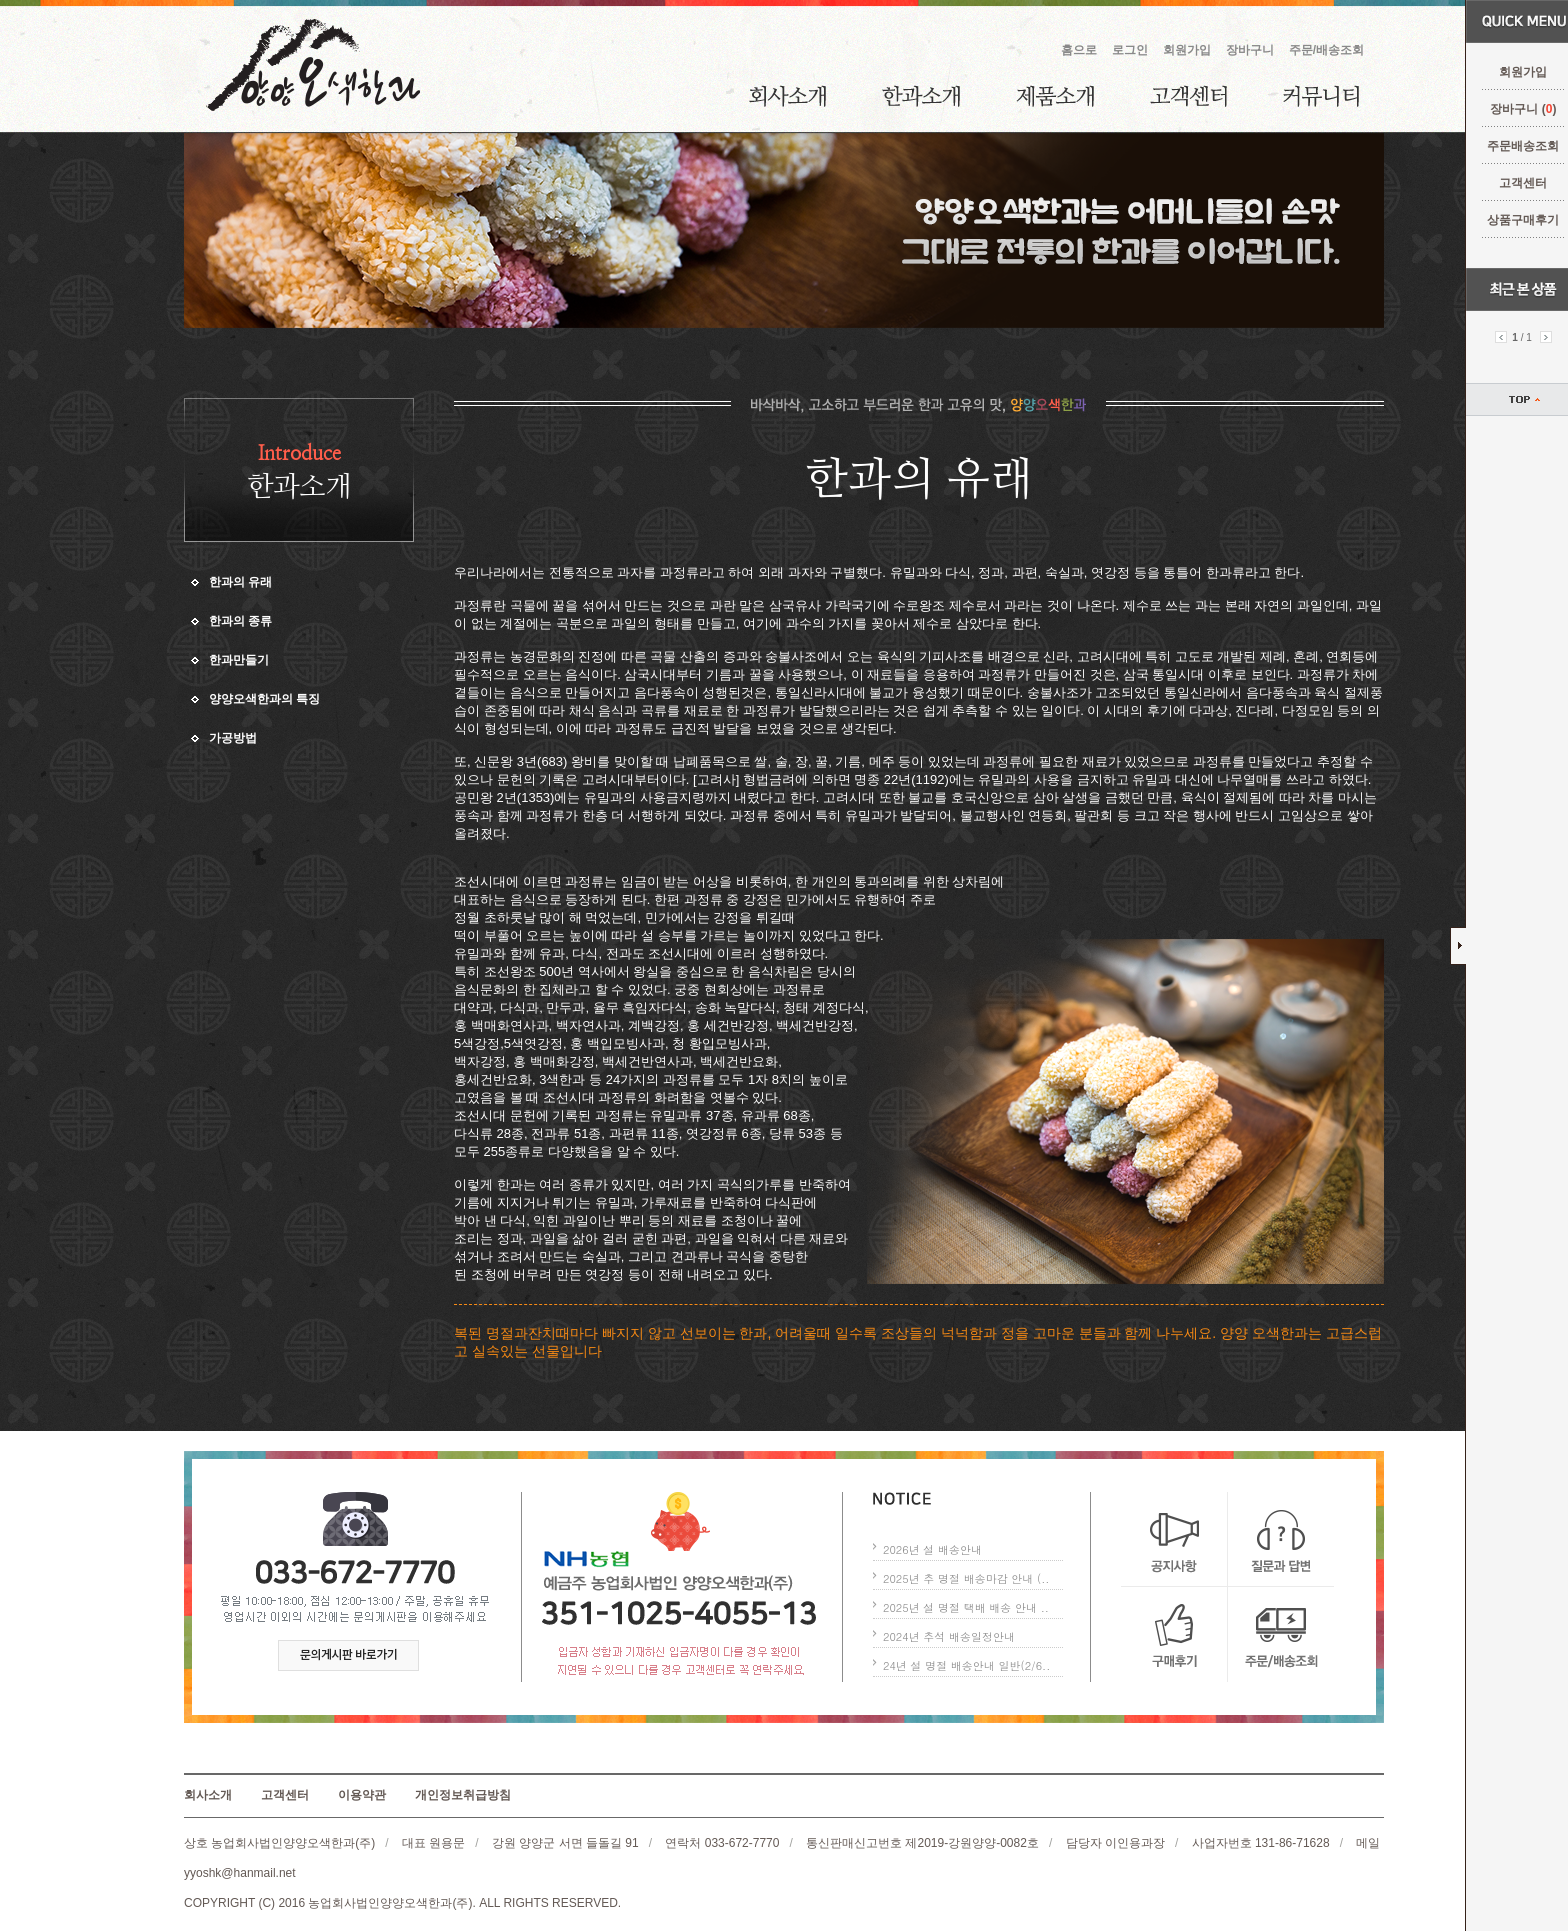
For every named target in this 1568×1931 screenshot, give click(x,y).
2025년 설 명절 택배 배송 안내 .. (966, 1607)
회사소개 (787, 96)
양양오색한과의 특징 (264, 699)
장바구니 (1250, 50)
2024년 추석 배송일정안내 (949, 1636)
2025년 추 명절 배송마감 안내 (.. (966, 1578)
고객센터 (1511, 183)
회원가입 (1511, 72)
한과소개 (921, 96)
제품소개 (1055, 96)
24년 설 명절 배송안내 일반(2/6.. (966, 1665)
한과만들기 (239, 660)
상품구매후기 (1511, 220)
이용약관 (362, 1795)
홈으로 (1079, 50)
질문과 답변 (1281, 1539)
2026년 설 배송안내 (932, 1549)
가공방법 (233, 738)
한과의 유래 (240, 582)
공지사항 (1174, 1539)
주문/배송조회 (1326, 50)
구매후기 (1174, 1634)
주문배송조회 (1511, 146)
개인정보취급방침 (463, 1795)
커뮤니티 (1321, 96)
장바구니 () (1510, 109)
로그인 (1130, 50)
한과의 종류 (240, 621)
